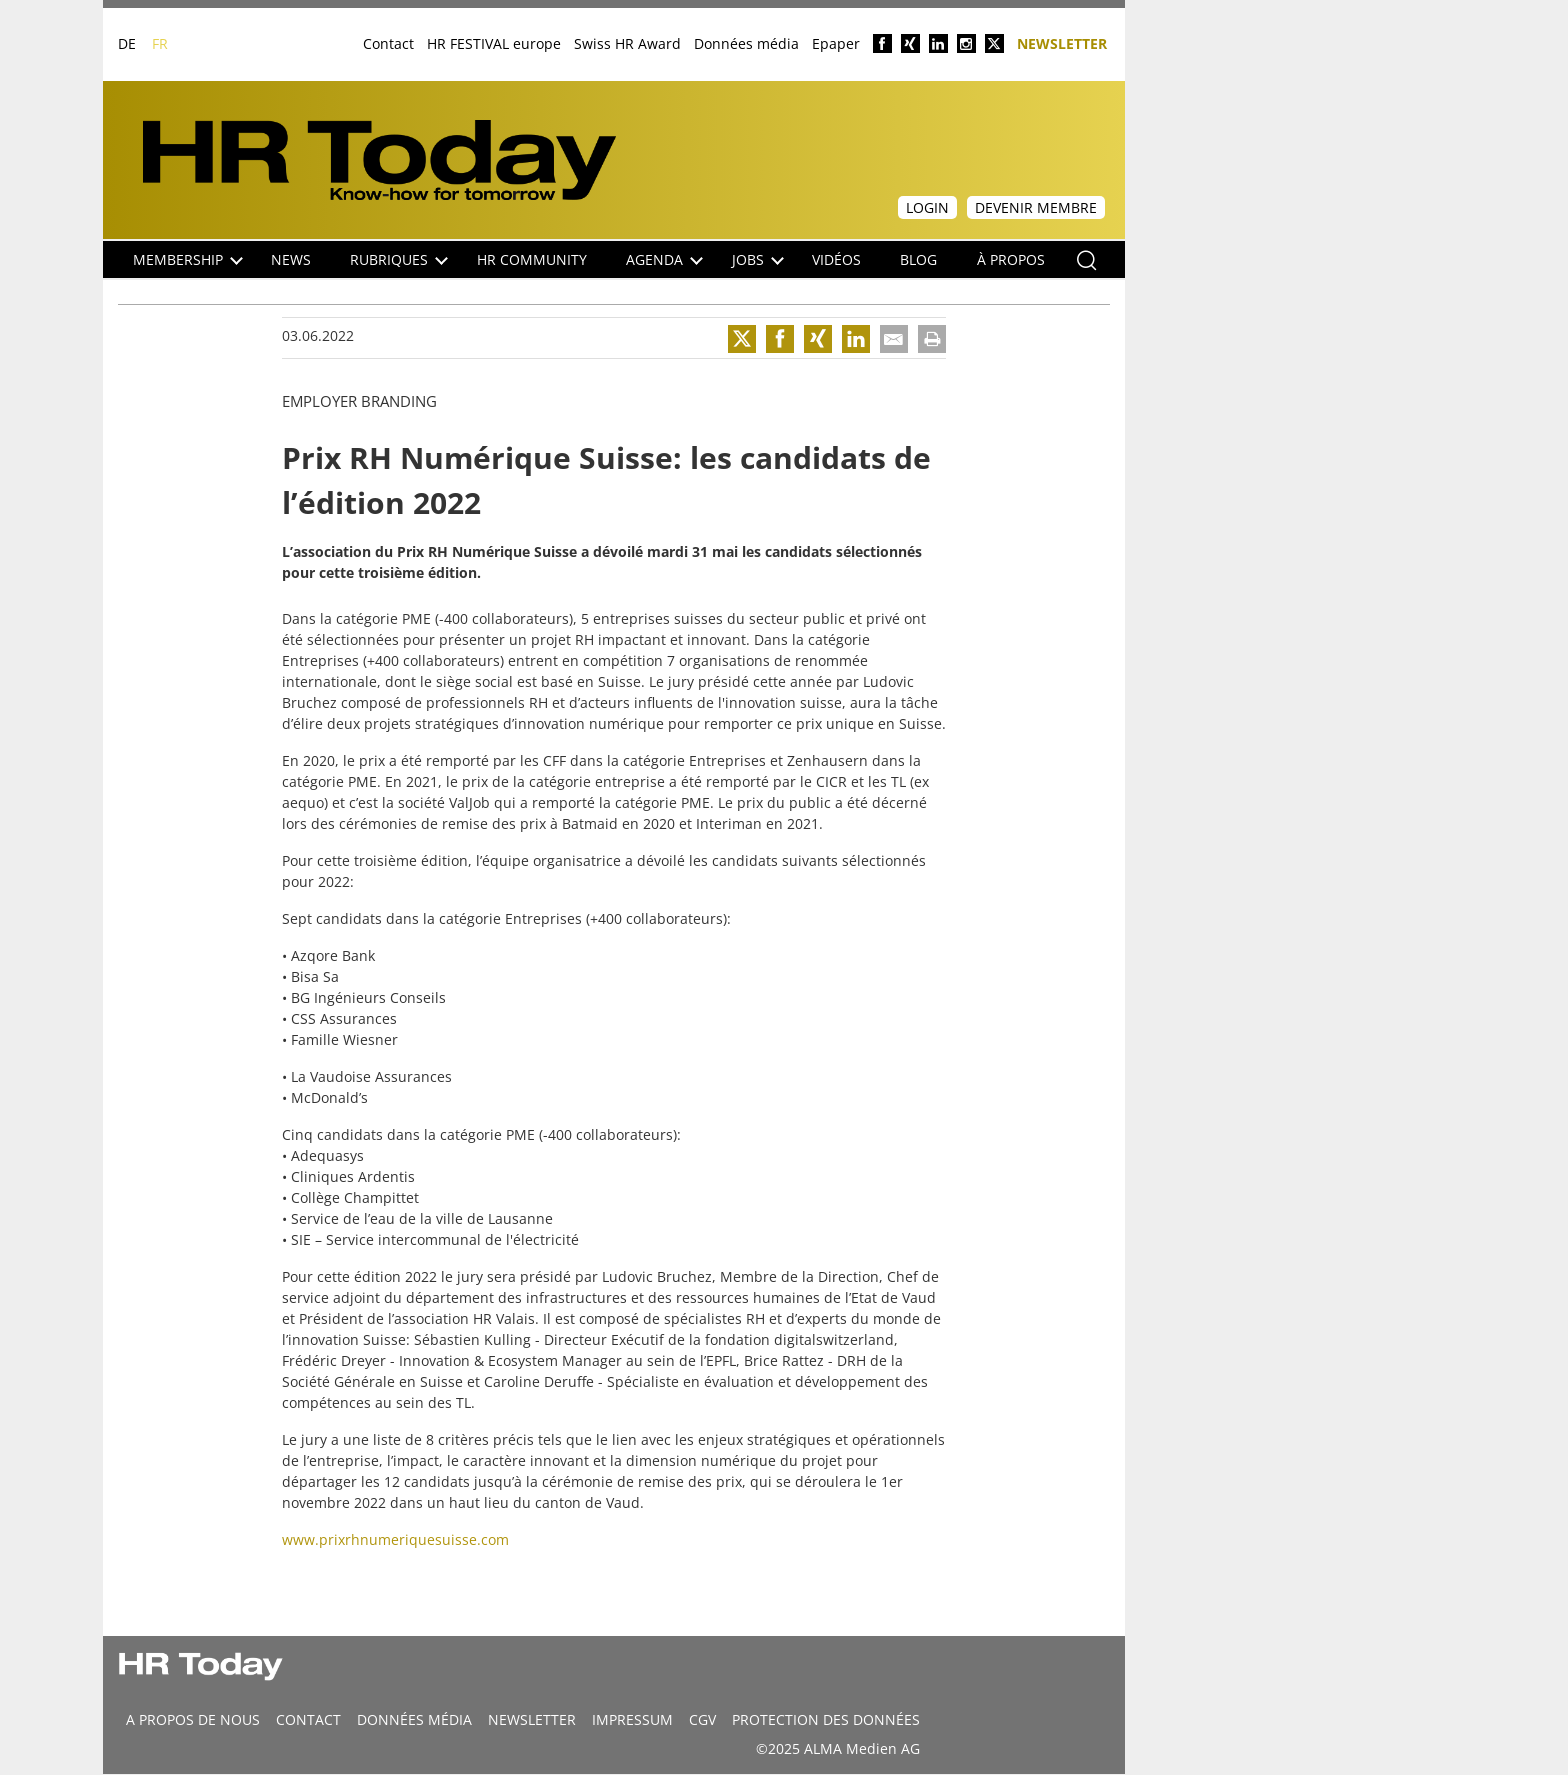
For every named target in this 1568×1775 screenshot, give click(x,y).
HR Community (532, 259)
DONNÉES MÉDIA (414, 1719)
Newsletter (1062, 42)
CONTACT (308, 1719)
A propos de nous (193, 1719)
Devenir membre (1036, 207)
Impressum (632, 1719)
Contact (388, 43)
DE (127, 43)
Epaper (836, 43)
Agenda (664, 259)
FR (160, 43)
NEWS (291, 259)
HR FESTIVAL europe (494, 43)
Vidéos (836, 259)
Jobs (758, 259)
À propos (1011, 259)
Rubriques (399, 259)
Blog (918, 259)
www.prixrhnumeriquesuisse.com (395, 1539)
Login (927, 207)
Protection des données (826, 1719)
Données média (746, 43)
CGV (702, 1719)
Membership (188, 259)
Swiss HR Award (627, 43)
